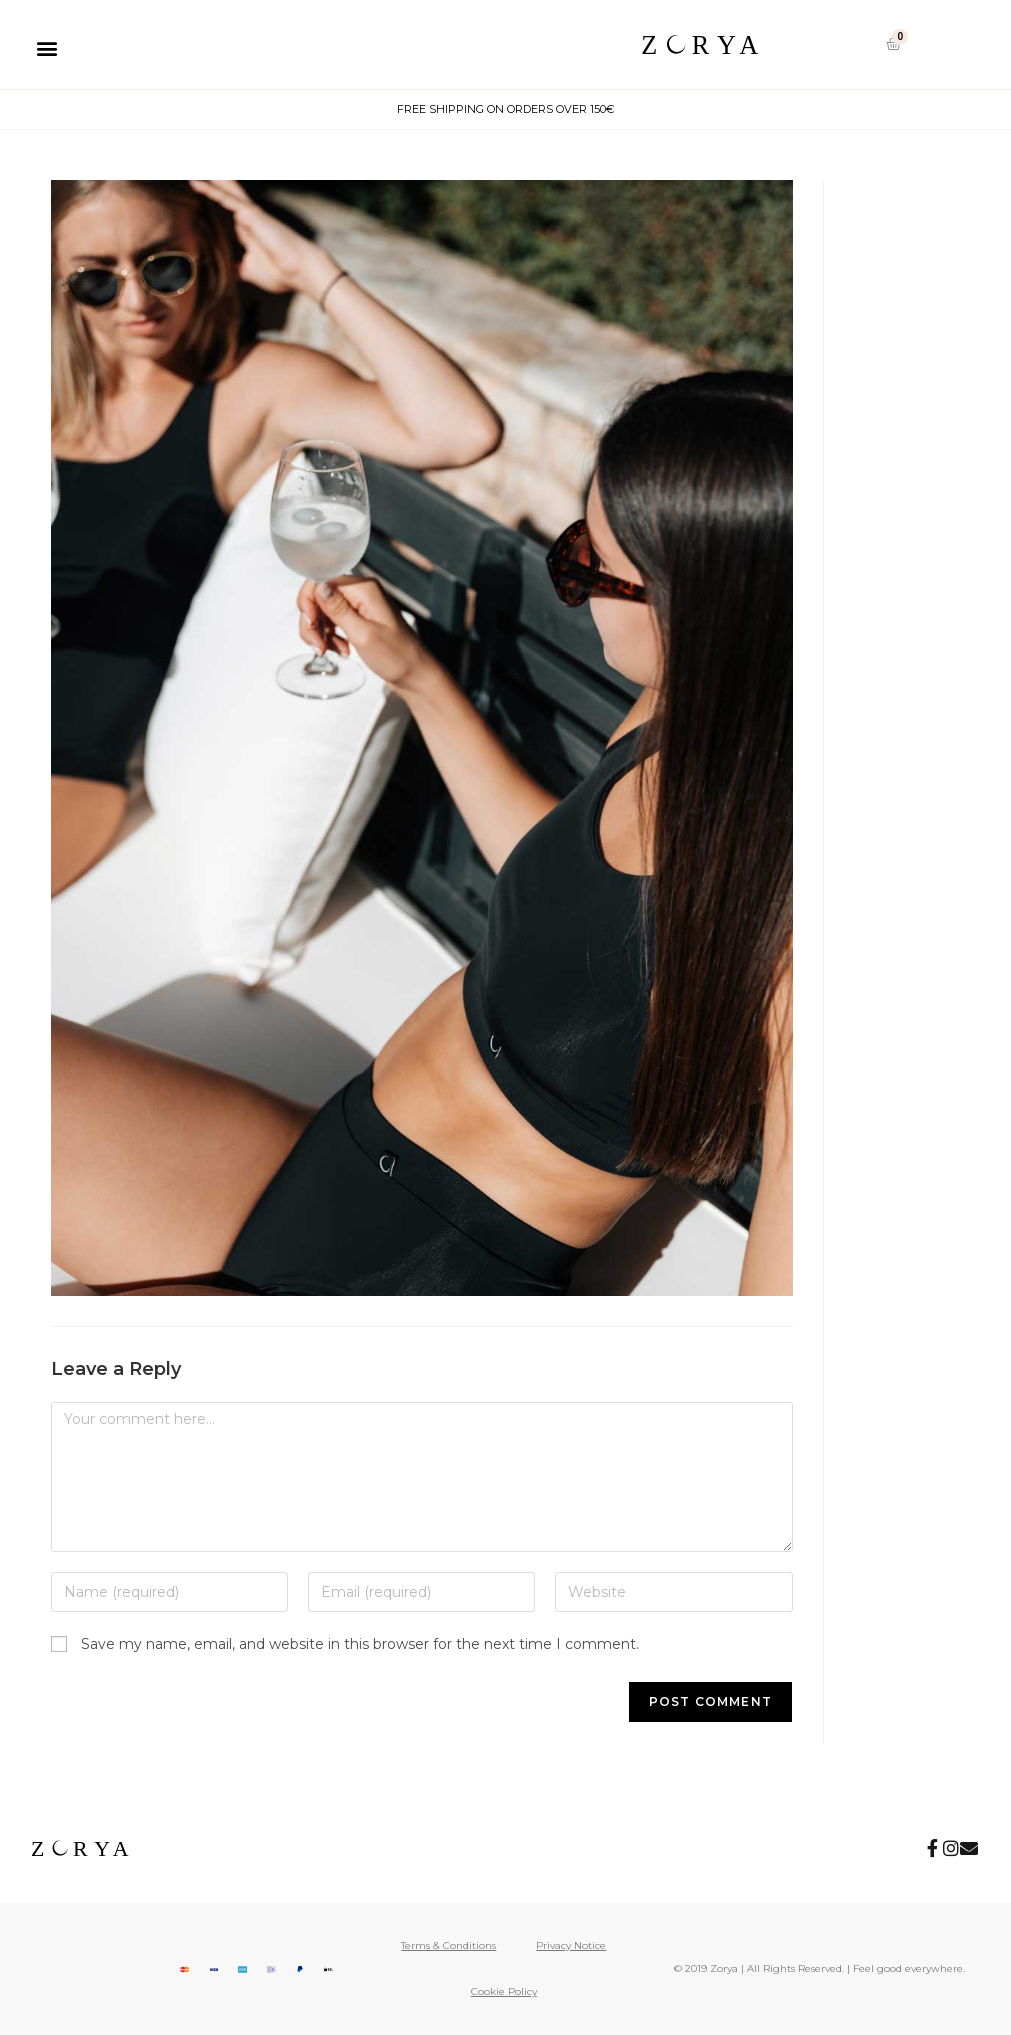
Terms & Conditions (448, 1945)
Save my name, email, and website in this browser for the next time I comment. (360, 1644)
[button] (46, 47)
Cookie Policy (504, 1991)
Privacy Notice (571, 1945)
